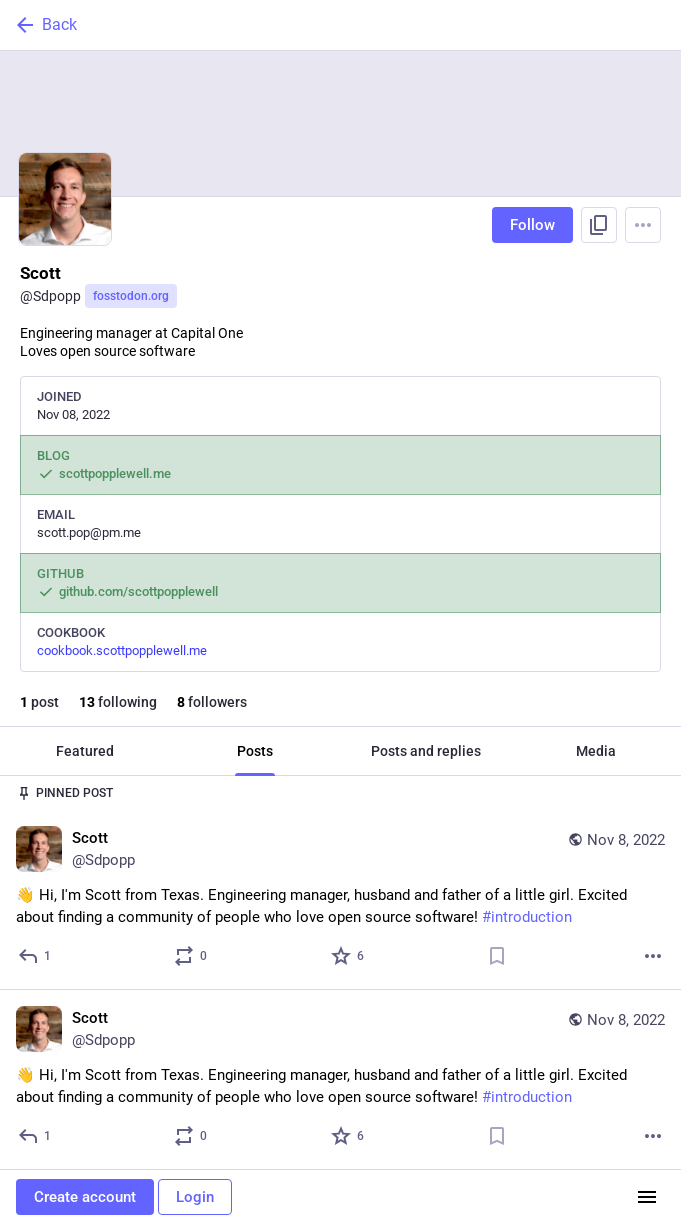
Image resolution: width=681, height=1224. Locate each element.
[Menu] (643, 225)
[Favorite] (348, 956)
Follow (532, 225)
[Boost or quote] (191, 956)
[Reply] (35, 956)
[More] (653, 956)
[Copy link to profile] (599, 225)
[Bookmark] (497, 956)
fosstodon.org (131, 296)
